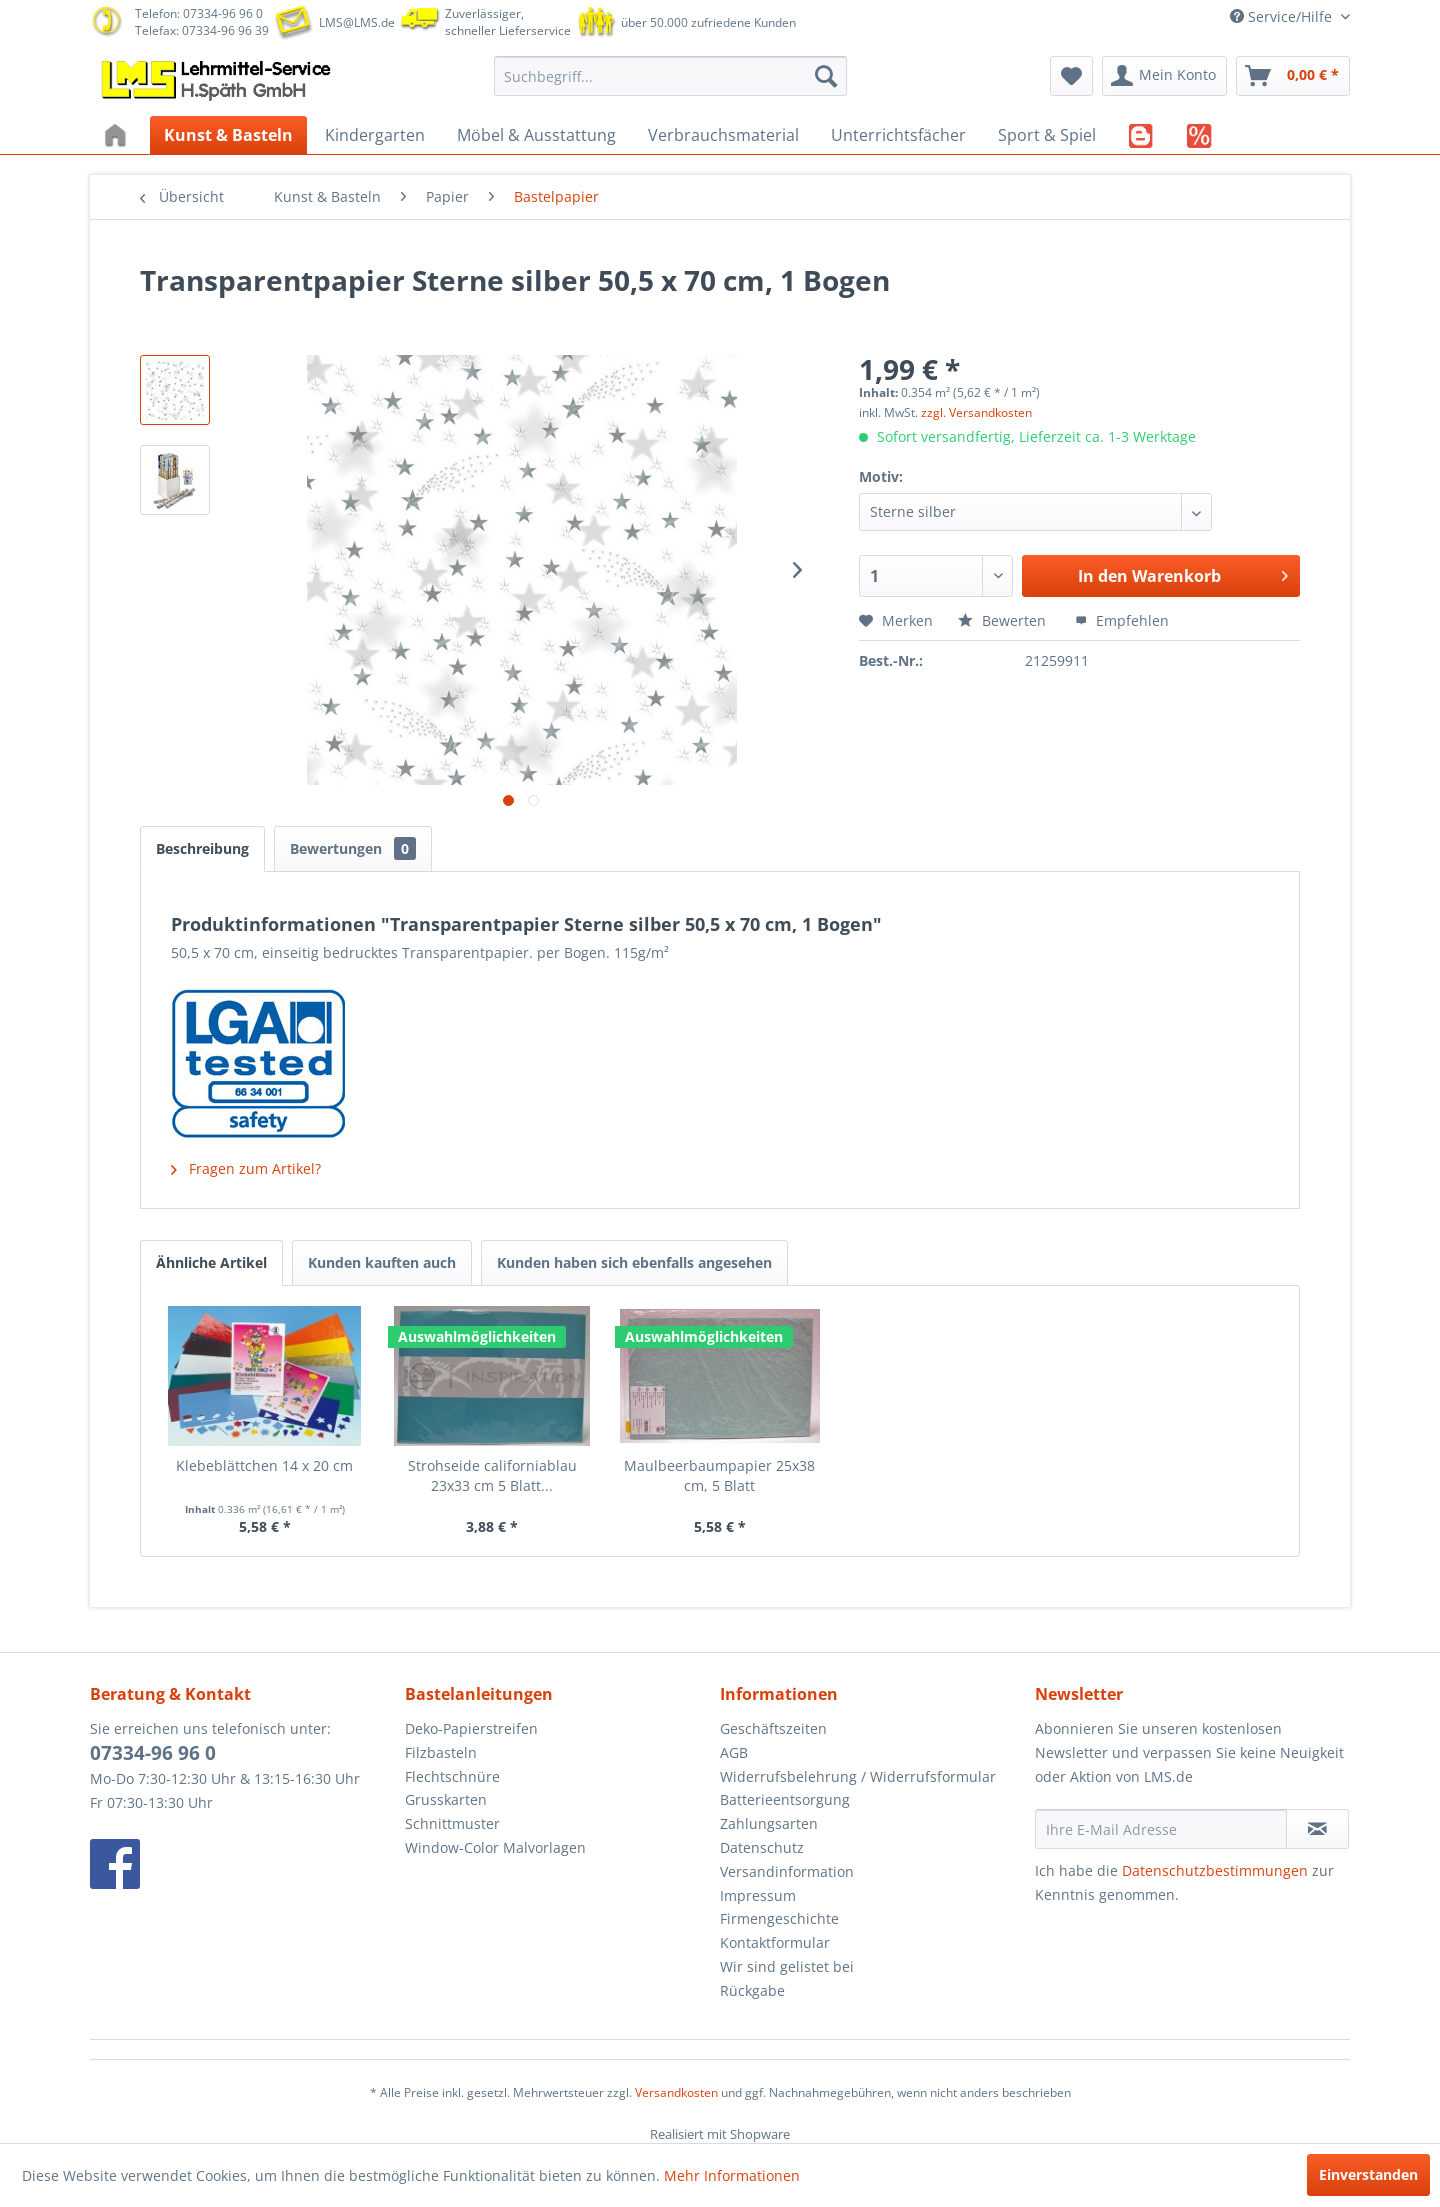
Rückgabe (752, 1990)
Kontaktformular (775, 1942)
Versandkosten (676, 2092)
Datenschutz (762, 1847)
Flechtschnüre (452, 1776)
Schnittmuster (452, 1823)
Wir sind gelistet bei (787, 1966)
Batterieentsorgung (785, 1799)
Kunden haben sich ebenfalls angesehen (634, 1262)
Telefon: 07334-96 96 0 (199, 13)
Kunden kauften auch (382, 1262)
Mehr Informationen (732, 2175)
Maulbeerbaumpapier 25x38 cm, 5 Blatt (719, 1475)
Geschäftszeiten (773, 1728)
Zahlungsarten (769, 1823)
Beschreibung (202, 848)
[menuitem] (670, 76)
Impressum (758, 1895)
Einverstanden (1368, 2174)
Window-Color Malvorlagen (495, 1847)
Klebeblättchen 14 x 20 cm (264, 1465)
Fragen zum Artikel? (246, 1168)
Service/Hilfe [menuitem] (1283, 16)
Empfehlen (1122, 620)
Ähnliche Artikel (211, 1262)
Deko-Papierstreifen (471, 1728)
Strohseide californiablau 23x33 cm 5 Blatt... (492, 1475)
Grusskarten (446, 1799)
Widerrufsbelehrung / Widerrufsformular (858, 1776)
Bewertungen (353, 848)
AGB (734, 1752)
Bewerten (1004, 620)
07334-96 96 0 (153, 1753)
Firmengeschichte (779, 1918)
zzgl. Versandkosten (976, 412)
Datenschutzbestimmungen (1215, 1870)
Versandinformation (787, 1871)
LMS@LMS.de (357, 22)
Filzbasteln (441, 1752)
